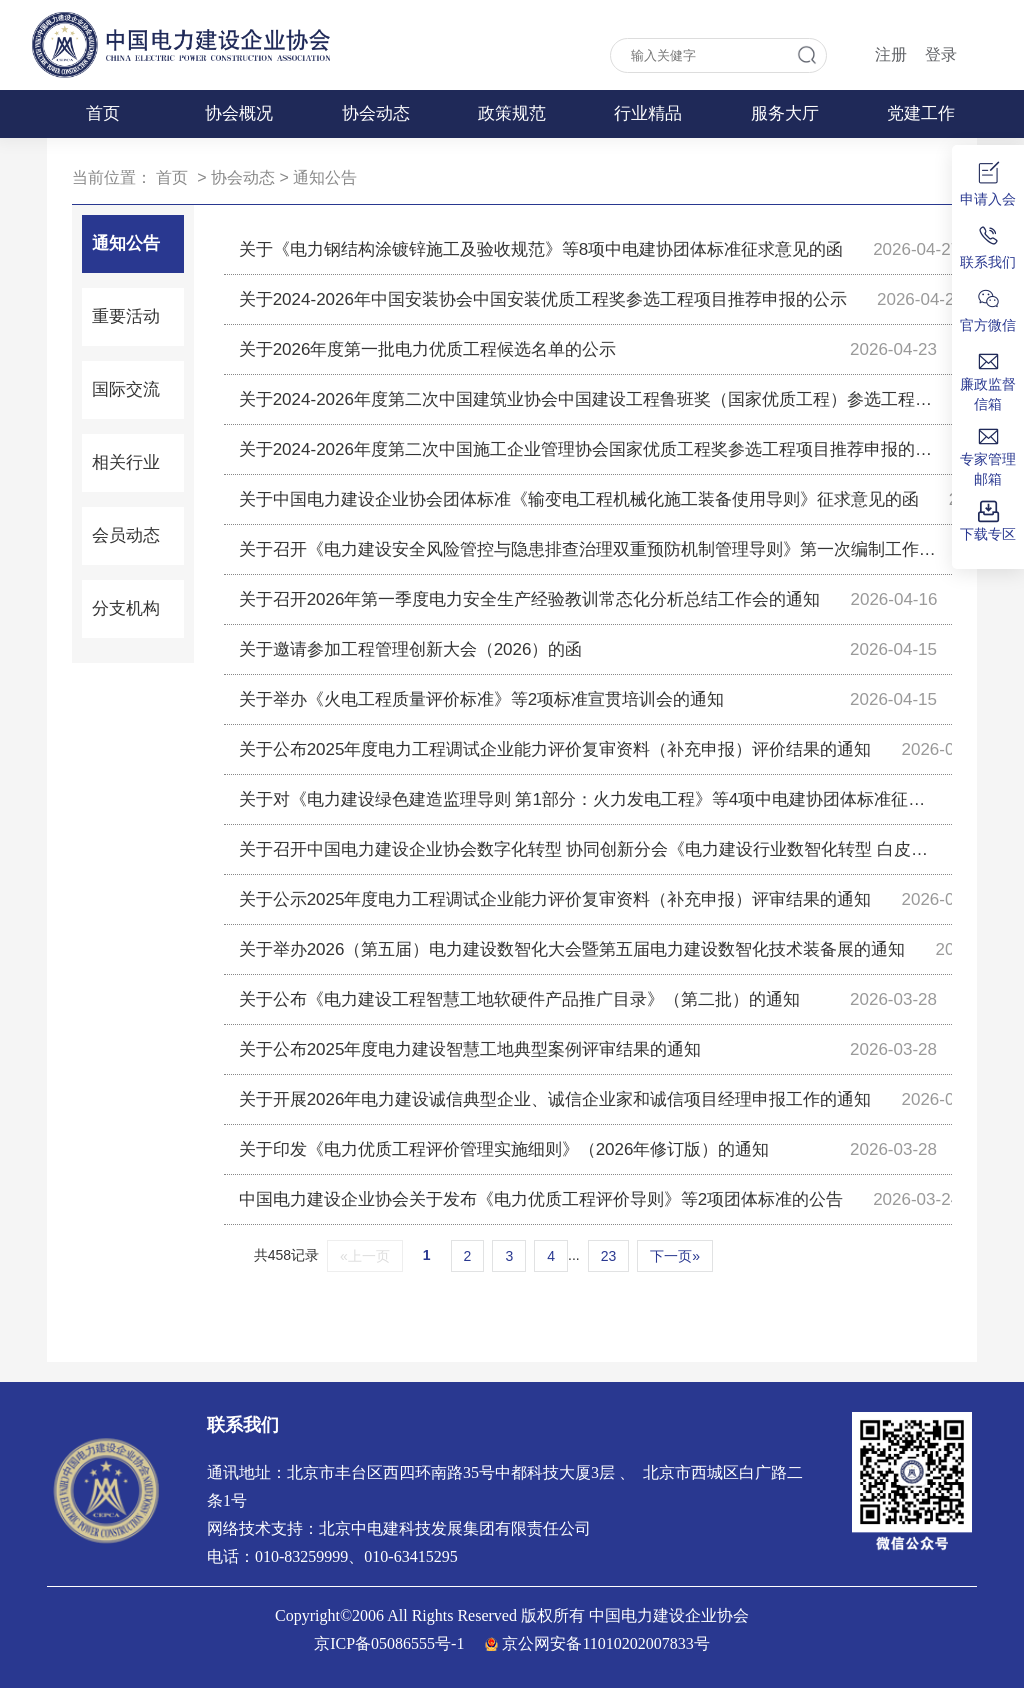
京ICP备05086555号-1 (389, 1643)
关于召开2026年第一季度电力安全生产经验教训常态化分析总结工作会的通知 (530, 599)
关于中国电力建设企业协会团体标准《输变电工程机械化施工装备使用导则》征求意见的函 (579, 499)
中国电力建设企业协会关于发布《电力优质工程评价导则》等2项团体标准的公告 (541, 1199)
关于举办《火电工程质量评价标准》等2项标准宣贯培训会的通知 (481, 699)
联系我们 (243, 1425)
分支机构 (126, 608)
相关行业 (126, 462)
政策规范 (512, 113)
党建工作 (921, 113)
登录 (941, 54)
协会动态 (376, 113)
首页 (103, 113)
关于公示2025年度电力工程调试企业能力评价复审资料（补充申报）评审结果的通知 (555, 899)
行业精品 (648, 113)
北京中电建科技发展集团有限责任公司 (455, 1528)
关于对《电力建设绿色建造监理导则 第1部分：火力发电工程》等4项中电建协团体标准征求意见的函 (588, 799)
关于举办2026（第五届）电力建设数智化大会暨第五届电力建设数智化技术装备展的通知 (572, 949)
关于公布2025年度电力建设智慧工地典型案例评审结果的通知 (470, 1049)
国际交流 (126, 389)
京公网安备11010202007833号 (605, 1643)
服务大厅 (785, 113)
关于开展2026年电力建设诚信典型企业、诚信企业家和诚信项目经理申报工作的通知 (555, 1099)
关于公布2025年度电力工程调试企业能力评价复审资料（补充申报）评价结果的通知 (555, 749)
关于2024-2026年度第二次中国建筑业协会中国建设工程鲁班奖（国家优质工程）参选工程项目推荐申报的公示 (588, 399)
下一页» (675, 1256)
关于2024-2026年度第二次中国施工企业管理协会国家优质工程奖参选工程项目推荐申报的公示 (588, 449)
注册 (891, 54)
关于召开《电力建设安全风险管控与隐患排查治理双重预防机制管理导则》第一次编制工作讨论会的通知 (588, 549)
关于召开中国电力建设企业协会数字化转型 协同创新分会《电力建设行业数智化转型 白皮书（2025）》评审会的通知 (588, 849)
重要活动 (126, 316)
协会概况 (239, 113)
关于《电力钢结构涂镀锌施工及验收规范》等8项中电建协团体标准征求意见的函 (541, 249)
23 (609, 1256)
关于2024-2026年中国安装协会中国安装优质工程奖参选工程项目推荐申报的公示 (543, 299)
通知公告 (325, 177)
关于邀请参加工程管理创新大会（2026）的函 (411, 649)
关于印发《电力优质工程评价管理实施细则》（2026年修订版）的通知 (504, 1149)
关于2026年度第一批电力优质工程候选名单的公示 (428, 349)
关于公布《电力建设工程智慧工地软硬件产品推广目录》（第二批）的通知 (519, 999)
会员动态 (126, 535)
